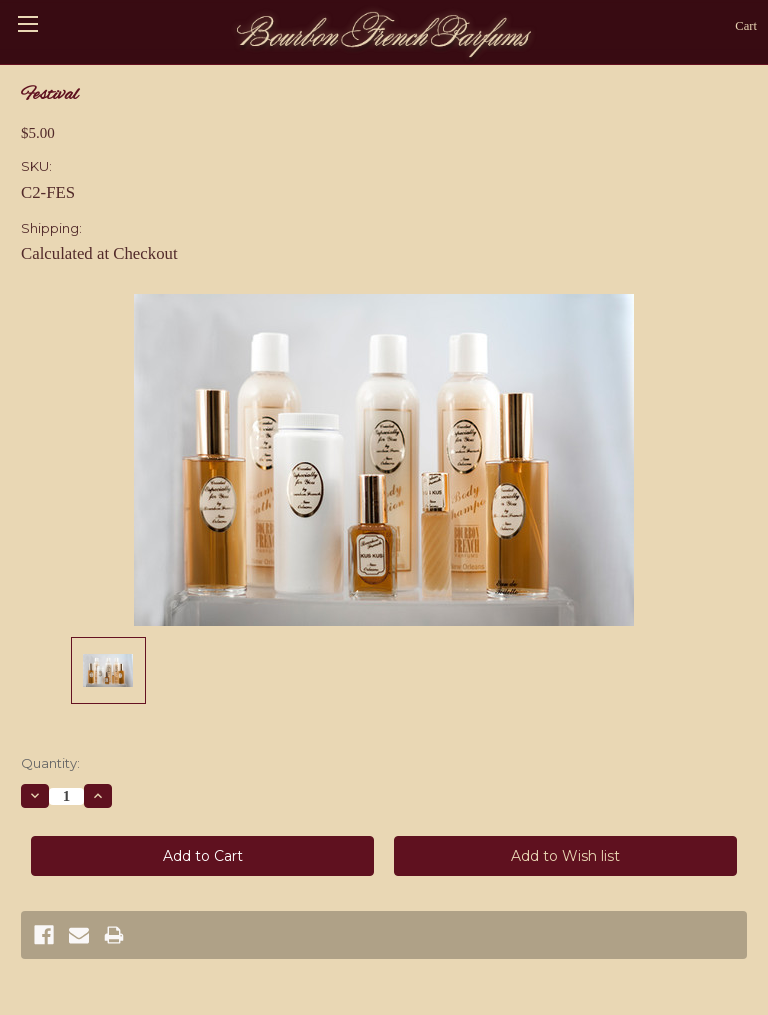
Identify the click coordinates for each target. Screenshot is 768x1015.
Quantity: (50, 763)
